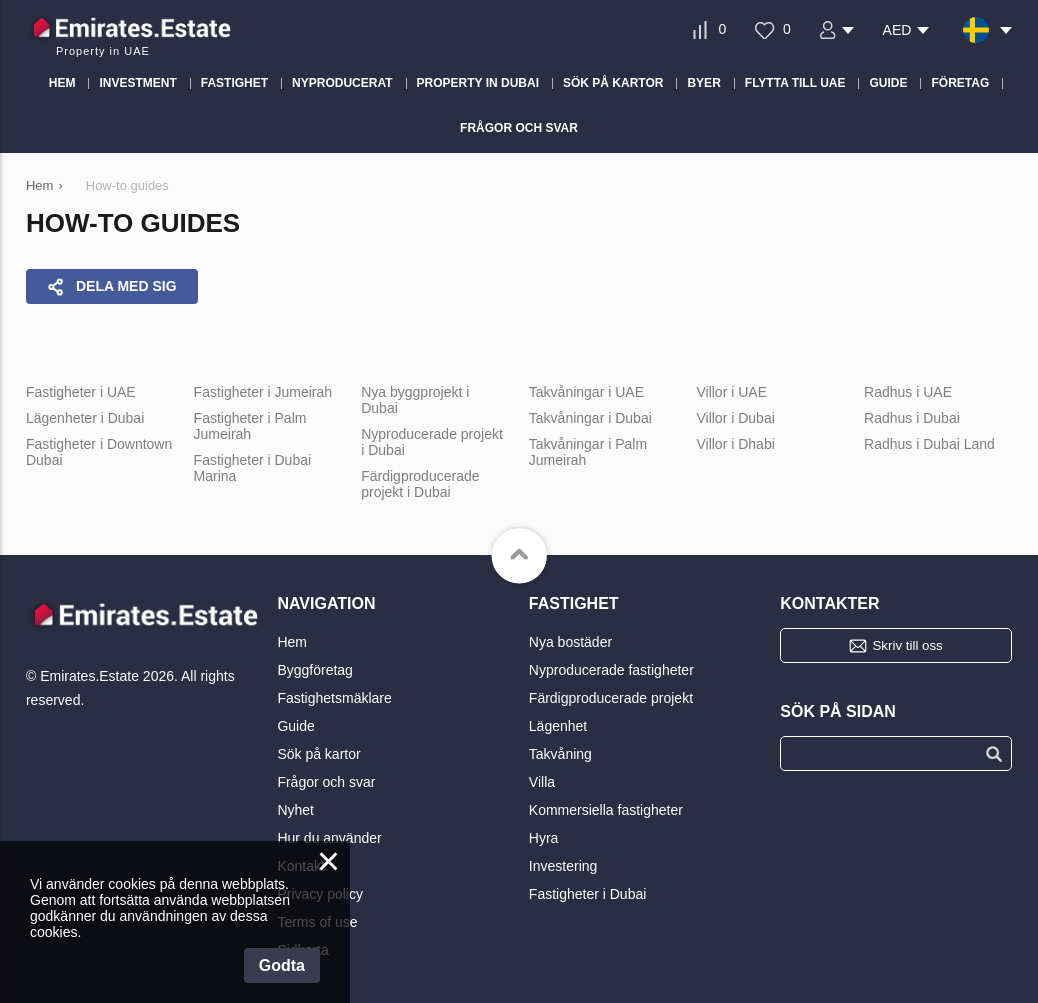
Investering (563, 866)
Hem (292, 642)
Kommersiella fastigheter (606, 810)
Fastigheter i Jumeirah (263, 392)
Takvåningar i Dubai (590, 418)
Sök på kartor (318, 754)
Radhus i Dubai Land (929, 444)
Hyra (544, 838)
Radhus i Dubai (912, 418)
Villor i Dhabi (735, 444)
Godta (282, 965)
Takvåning (560, 754)
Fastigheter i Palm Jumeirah (250, 426)
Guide (295, 726)
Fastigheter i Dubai (588, 894)
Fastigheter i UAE (81, 392)
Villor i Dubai (735, 418)
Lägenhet (558, 726)
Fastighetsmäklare (334, 698)
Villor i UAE (731, 392)
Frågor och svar (326, 782)
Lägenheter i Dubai (85, 418)
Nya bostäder (570, 642)
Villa (542, 782)
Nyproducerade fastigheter (611, 670)
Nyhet (295, 810)
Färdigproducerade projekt (611, 698)
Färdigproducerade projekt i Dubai (420, 484)
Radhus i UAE (908, 392)
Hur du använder (329, 838)
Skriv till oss (907, 645)
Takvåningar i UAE (586, 392)
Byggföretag (315, 670)
